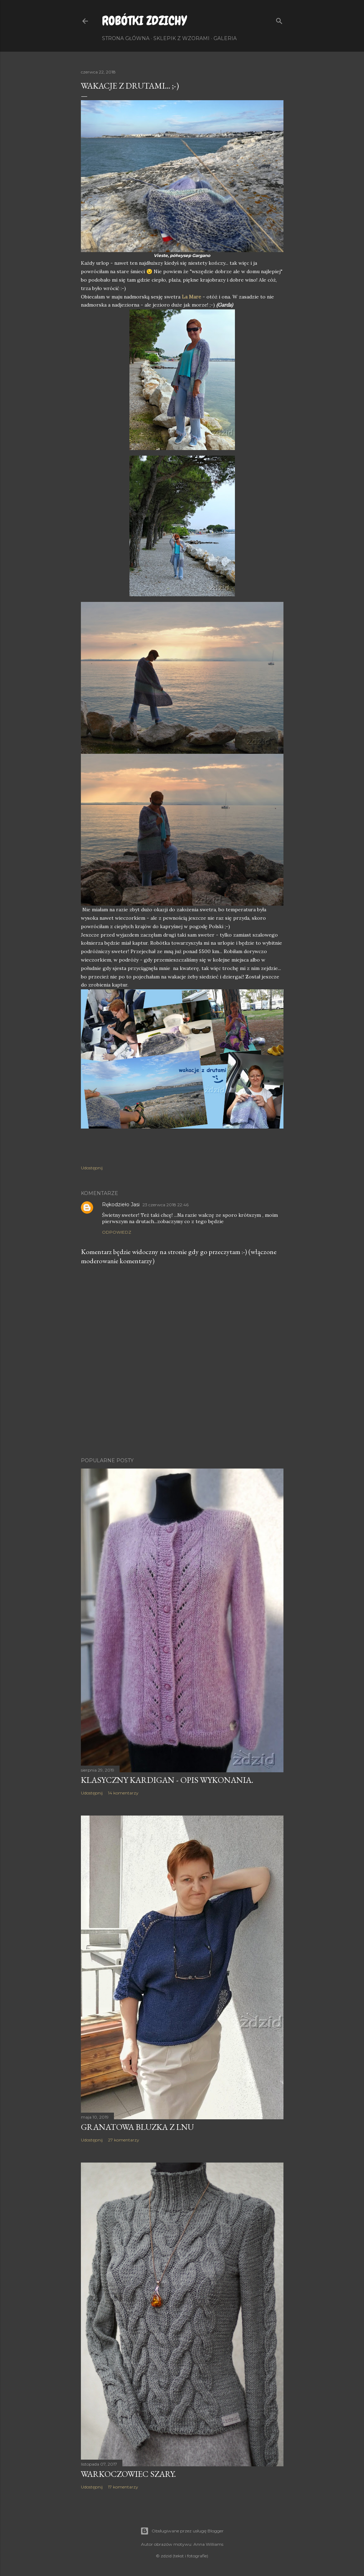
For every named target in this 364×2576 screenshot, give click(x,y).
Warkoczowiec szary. (128, 2473)
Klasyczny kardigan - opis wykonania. (167, 1779)
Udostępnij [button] (92, 1167)
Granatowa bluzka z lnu (137, 2126)
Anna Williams (208, 2544)
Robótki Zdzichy (144, 21)
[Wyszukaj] (279, 19)
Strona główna (125, 38)
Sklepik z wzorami (181, 38)
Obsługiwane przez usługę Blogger (182, 2531)
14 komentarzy (123, 1793)
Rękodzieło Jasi (121, 1204)
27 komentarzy (123, 2140)
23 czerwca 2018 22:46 (165, 1204)
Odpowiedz (116, 1232)
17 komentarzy (123, 2487)
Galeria (225, 38)
